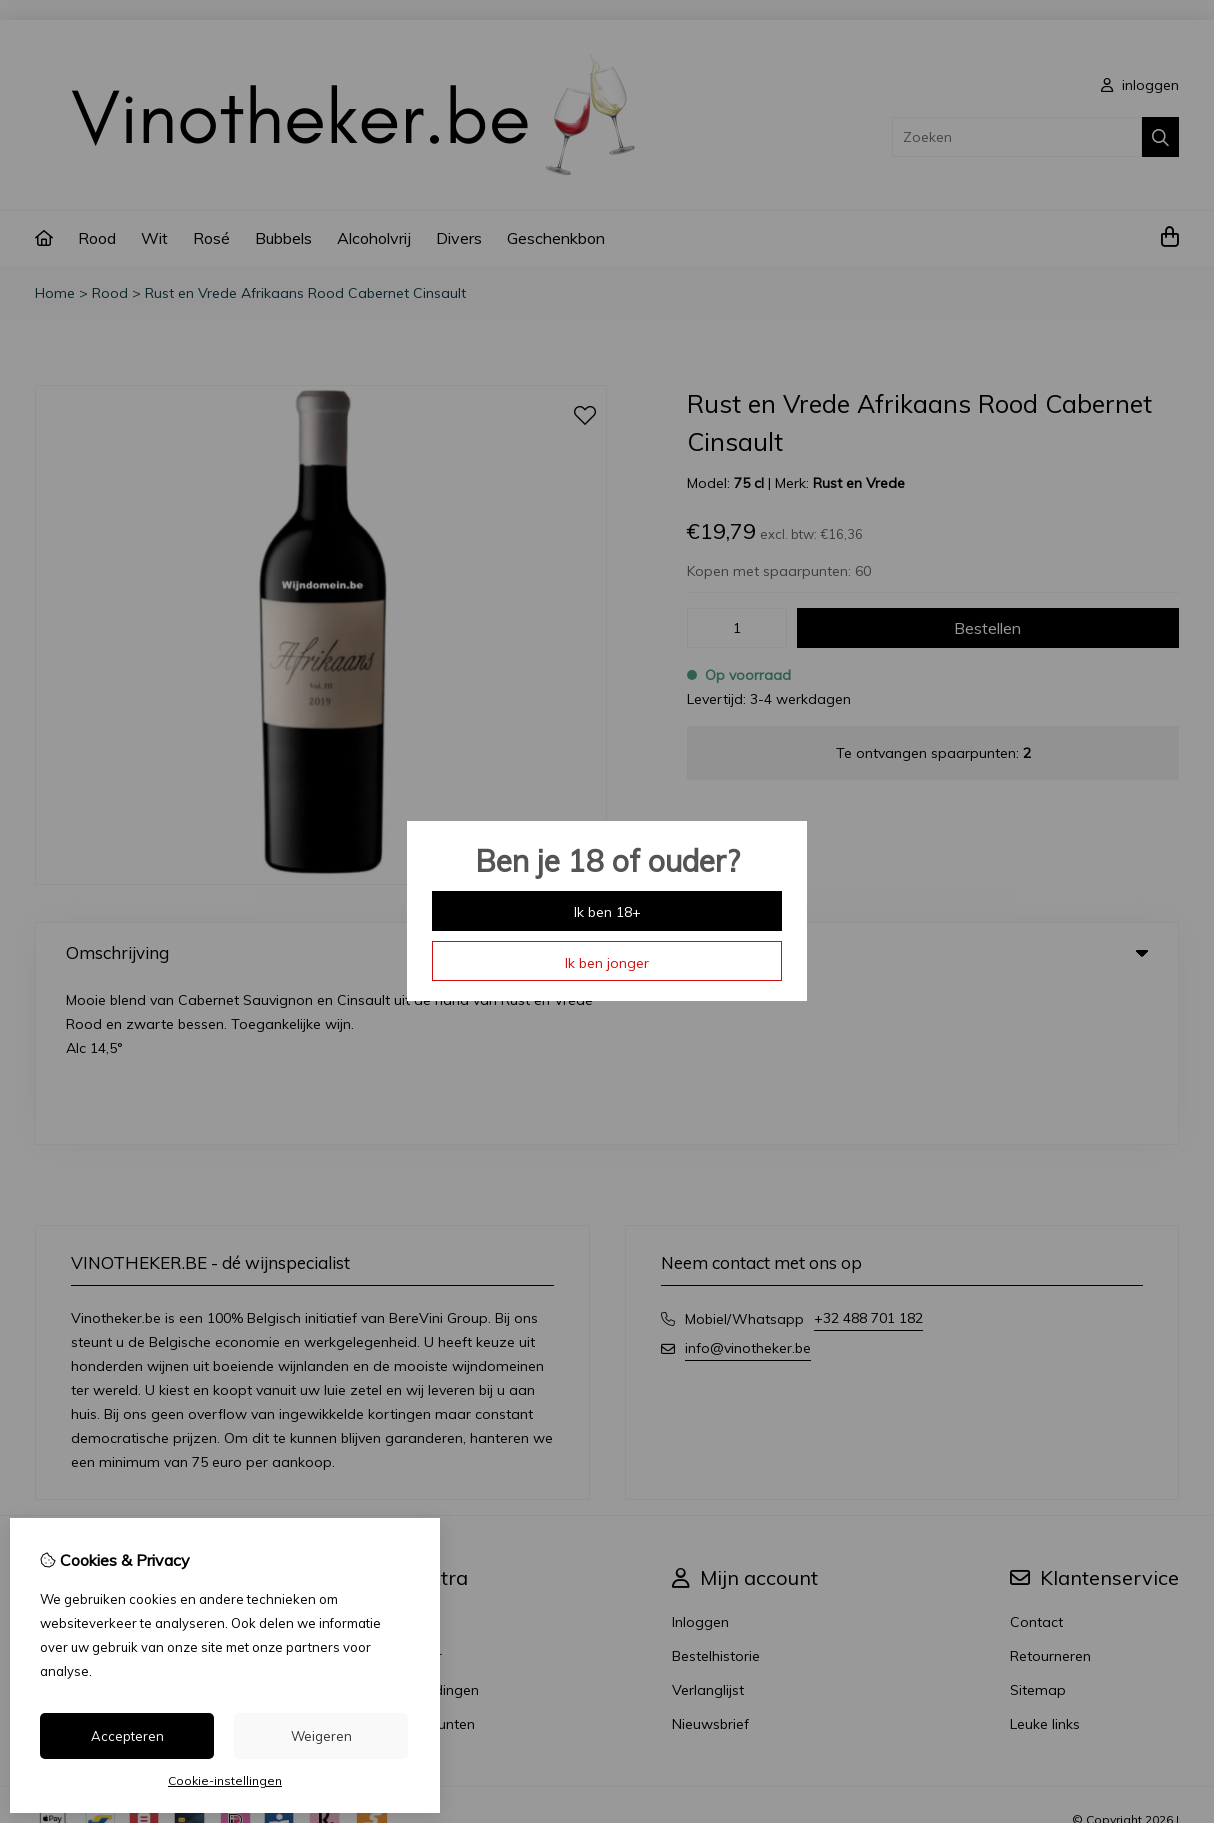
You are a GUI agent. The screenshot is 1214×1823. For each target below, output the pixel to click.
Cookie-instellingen (225, 1780)
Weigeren (321, 1736)
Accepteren (127, 1736)
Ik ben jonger (607, 963)
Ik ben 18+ (607, 912)
